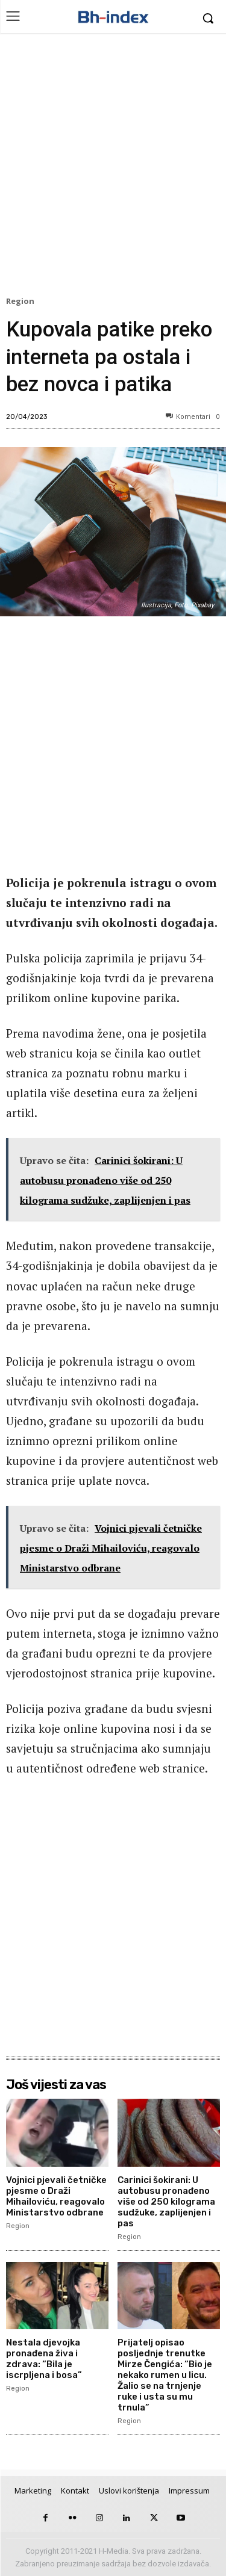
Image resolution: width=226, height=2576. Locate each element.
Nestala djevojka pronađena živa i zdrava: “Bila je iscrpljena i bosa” (44, 2358)
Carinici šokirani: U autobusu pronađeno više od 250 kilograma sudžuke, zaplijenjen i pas (166, 2202)
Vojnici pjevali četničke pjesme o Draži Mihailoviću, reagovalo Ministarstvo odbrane (56, 2196)
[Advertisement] (113, 167)
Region (22, 302)
